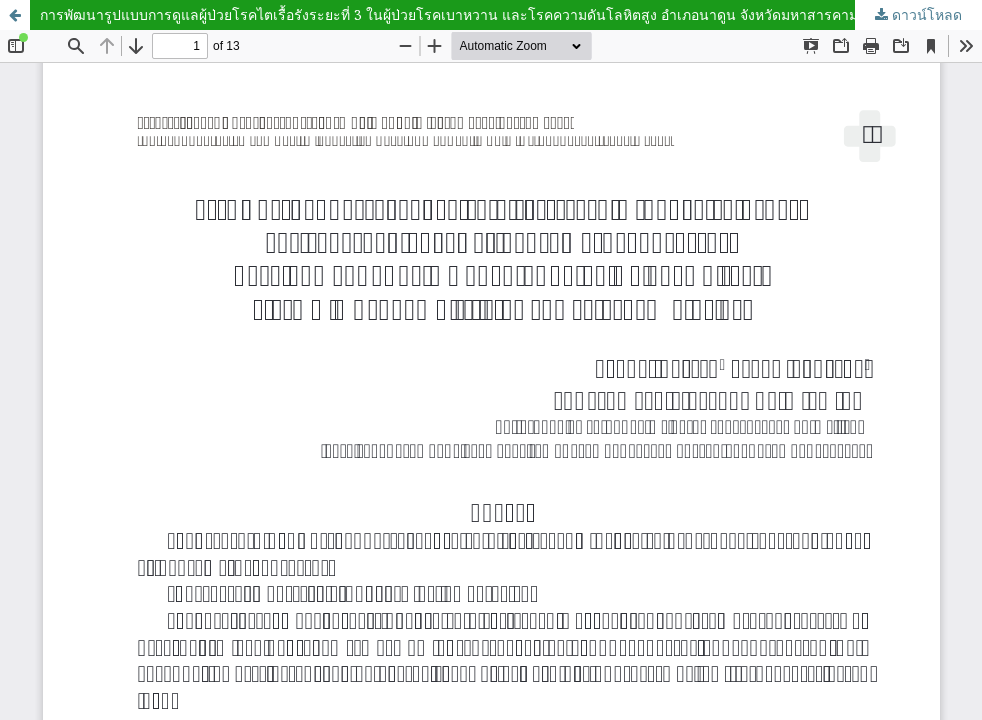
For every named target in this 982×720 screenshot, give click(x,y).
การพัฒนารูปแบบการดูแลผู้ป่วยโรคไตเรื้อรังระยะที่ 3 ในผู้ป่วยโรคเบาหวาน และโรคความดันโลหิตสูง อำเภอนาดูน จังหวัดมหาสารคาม (449, 14)
